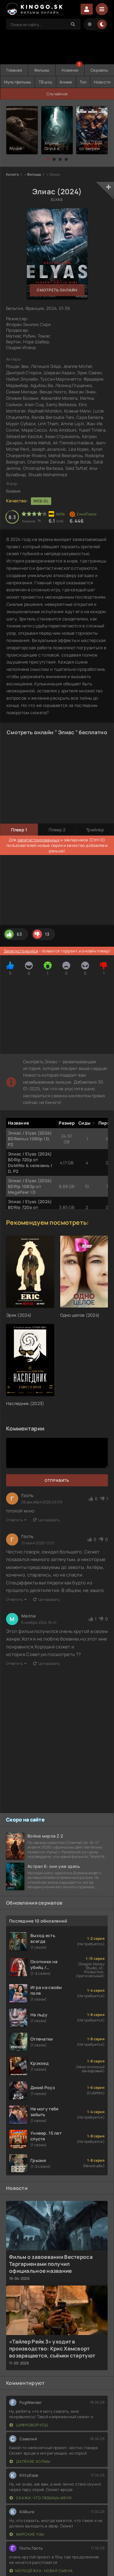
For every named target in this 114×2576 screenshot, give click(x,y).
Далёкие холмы (29, 2461)
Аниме (66, 82)
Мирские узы (26, 2534)
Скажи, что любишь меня (40, 2497)
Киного (12, 174)
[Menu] (102, 9)
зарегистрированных (38, 840)
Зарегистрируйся (21, 951)
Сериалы (99, 70)
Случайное (57, 94)
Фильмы (42, 70)
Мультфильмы (17, 82)
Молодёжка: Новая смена (41, 2570)
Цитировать (46, 1519)
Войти (87, 9)
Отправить (57, 1480)
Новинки (70, 70)
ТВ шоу (46, 82)
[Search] (73, 24)
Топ (83, 82)
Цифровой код (28, 2425)
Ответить (16, 1519)
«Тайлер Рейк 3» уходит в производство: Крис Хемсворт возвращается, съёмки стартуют (52, 2348)
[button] (48, 159)
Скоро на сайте (25, 1819)
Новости (102, 82)
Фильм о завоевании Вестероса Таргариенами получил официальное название (51, 2263)
